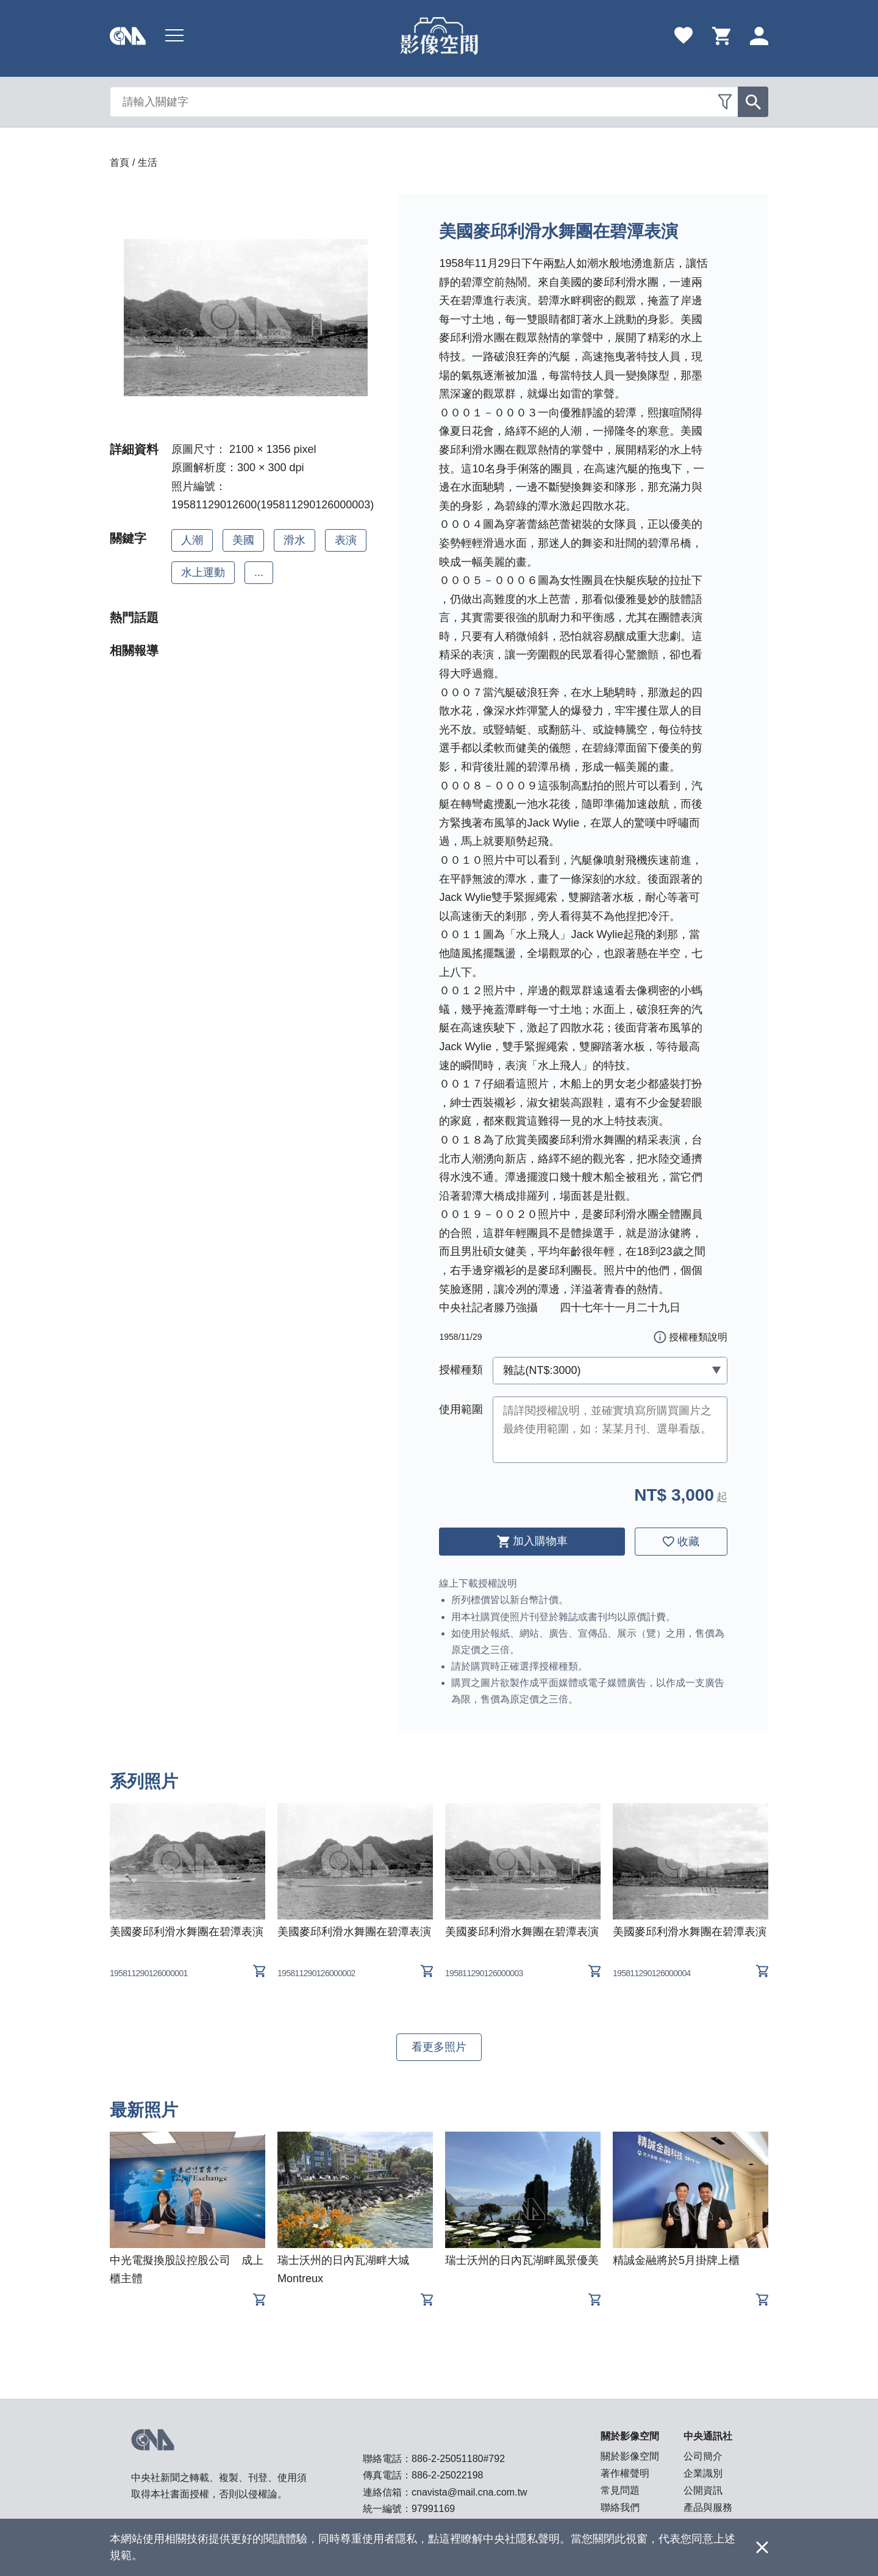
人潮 (192, 540)
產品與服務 (707, 2507)
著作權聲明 (625, 2473)
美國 (243, 540)
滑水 (294, 540)
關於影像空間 (630, 2456)
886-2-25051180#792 (458, 2458)
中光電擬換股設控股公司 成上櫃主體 (186, 2269)
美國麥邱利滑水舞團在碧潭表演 (186, 1932)
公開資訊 (703, 2490)
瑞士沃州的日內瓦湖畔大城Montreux (343, 2269)
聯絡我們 (620, 2507)
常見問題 (620, 2490)
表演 (346, 540)
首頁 (119, 162)
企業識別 (703, 2473)
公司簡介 (703, 2456)
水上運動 (203, 572)
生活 (147, 162)
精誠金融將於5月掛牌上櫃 (676, 2260)
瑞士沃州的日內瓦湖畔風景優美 (522, 2260)
